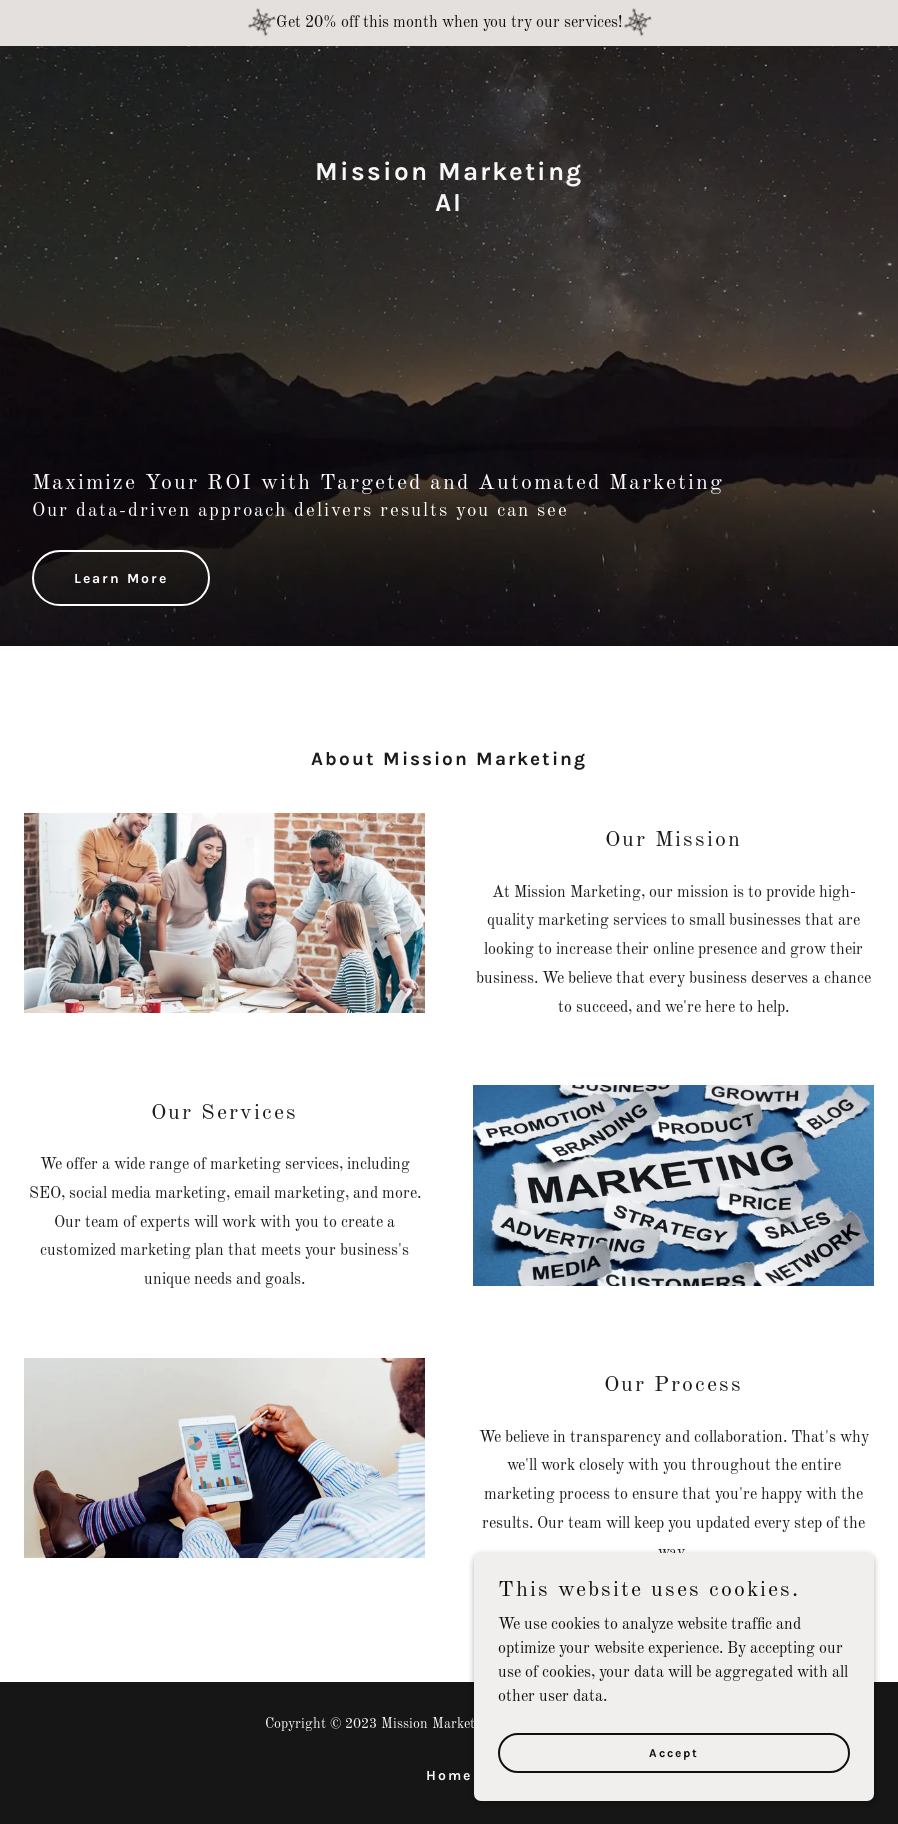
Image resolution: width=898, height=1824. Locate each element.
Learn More (121, 578)
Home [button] (449, 1775)
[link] (449, 207)
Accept (674, 1752)
